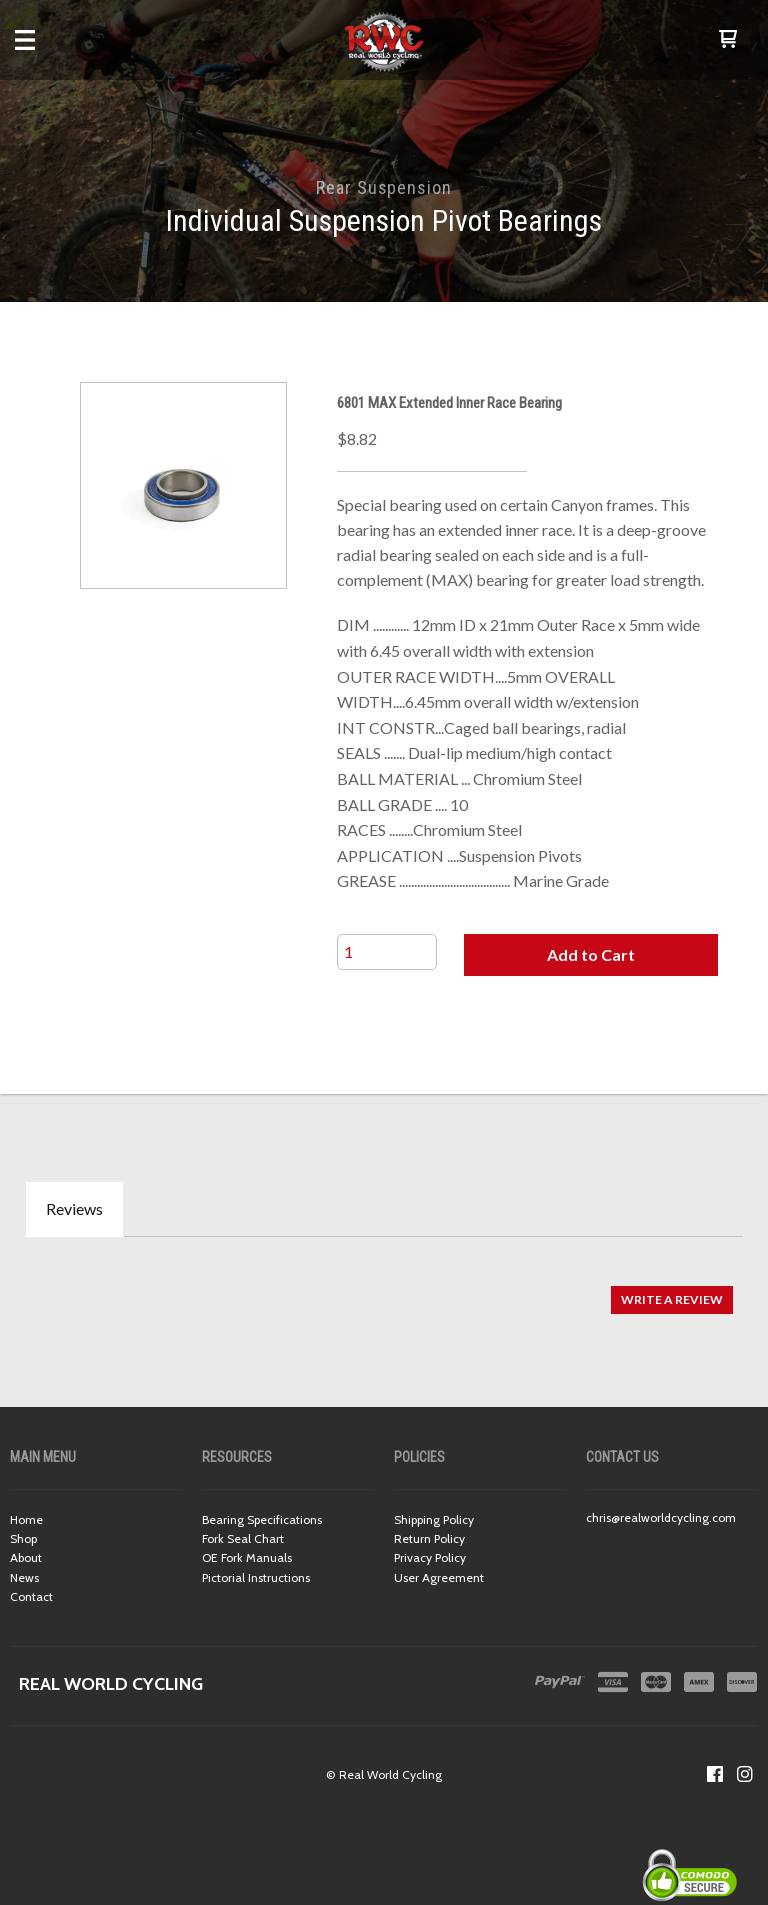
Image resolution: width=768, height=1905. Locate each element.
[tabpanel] (384, 1290)
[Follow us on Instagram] (745, 1774)
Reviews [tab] (74, 1208)
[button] (728, 40)
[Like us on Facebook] (715, 1774)
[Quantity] (387, 952)
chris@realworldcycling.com (661, 1517)
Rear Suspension (384, 187)
